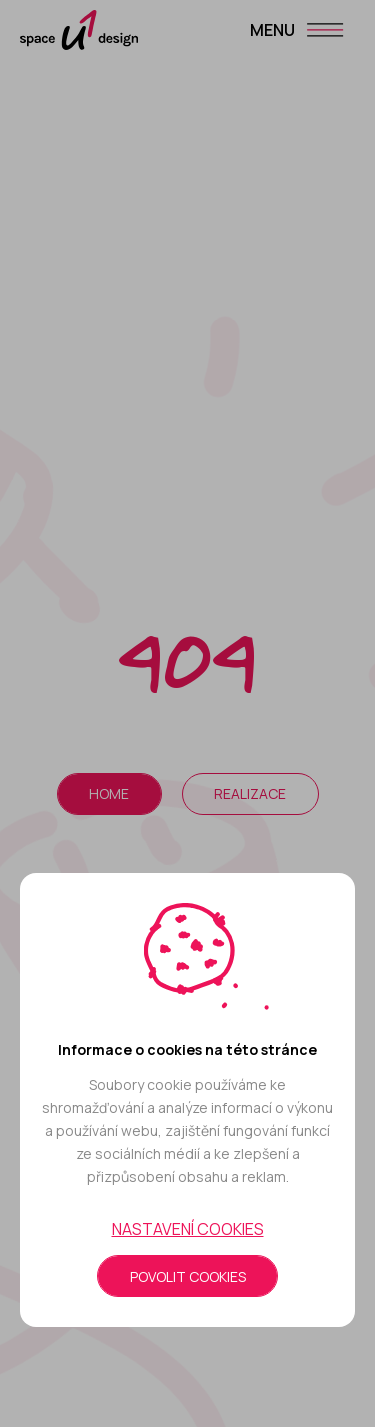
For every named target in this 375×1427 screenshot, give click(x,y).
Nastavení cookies (188, 1229)
